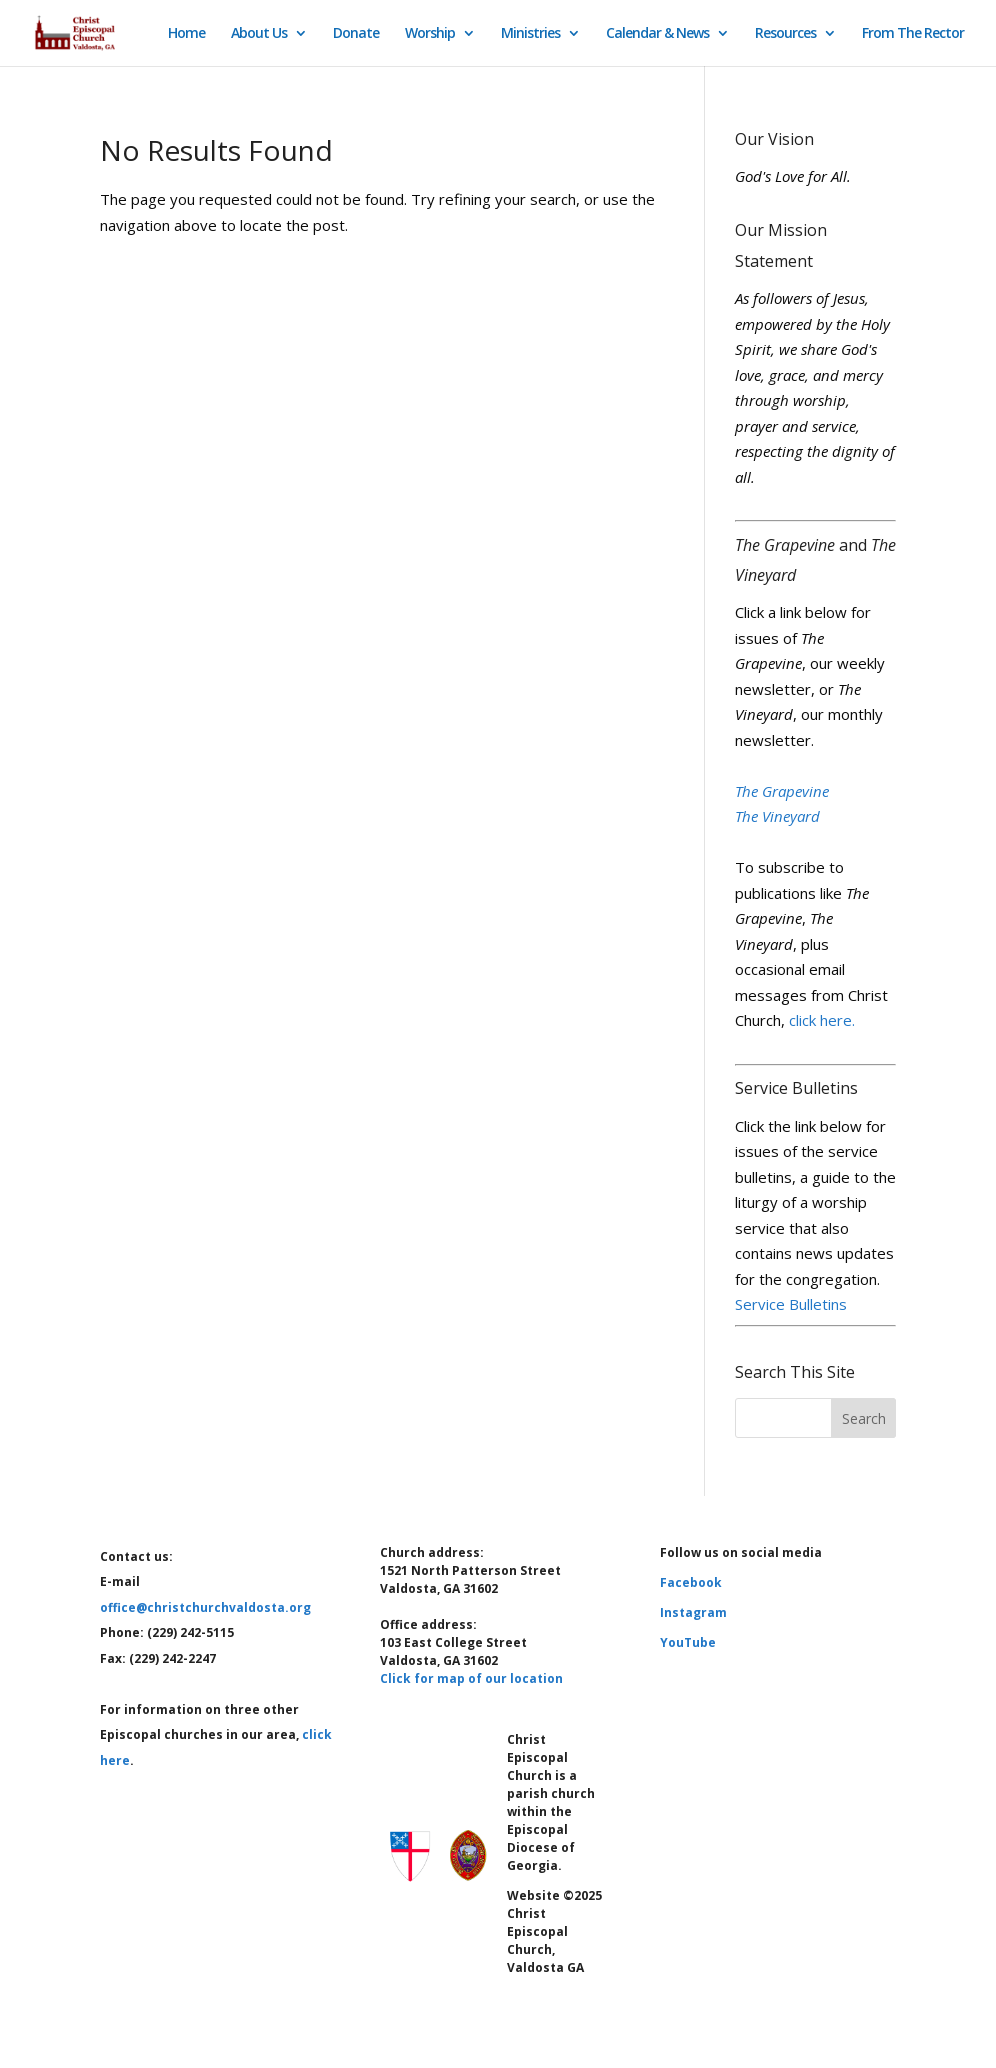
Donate (356, 34)
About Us (259, 34)
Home (186, 34)
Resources (785, 34)
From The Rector (913, 34)
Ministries (530, 34)
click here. (822, 1020)
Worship (430, 34)
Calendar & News (657, 34)
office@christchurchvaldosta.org (205, 1607)
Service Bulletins (791, 1304)
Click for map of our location (471, 1678)
